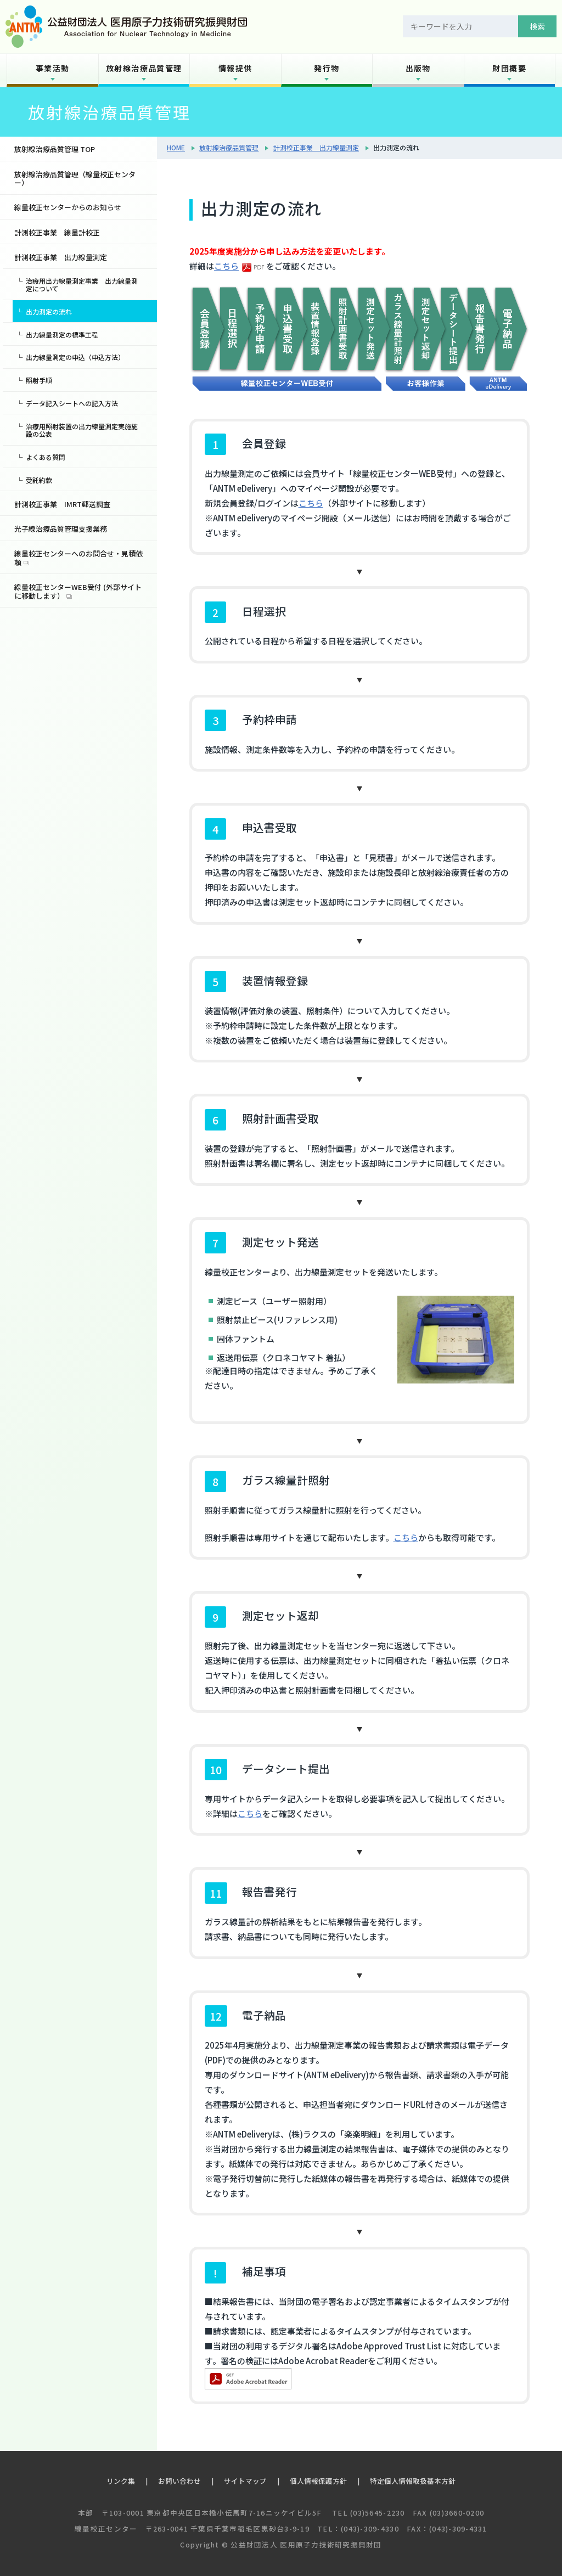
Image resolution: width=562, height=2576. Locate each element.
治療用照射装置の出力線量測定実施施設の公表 (82, 429)
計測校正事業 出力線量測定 (316, 147)
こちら (226, 266)
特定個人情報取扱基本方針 (413, 2481)
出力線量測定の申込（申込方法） (75, 357)
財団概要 (509, 68)
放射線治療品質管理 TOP (54, 149)
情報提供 (235, 68)
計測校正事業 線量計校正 (57, 232)
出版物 (418, 68)
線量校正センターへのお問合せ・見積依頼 (78, 557)
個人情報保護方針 (318, 2481)
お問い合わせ (179, 2481)
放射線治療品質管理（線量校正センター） (75, 178)
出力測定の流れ (49, 311)
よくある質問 (45, 457)
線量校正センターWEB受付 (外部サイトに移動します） (78, 591)
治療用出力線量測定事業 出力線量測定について (82, 284)
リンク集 (120, 2481)
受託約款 (39, 480)
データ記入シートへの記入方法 (72, 403)
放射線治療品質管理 (144, 68)
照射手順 (39, 380)
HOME (176, 147)
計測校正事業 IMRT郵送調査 (62, 504)
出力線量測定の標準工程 (62, 334)
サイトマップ (245, 2481)
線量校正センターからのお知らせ (67, 207)
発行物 (326, 68)
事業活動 (53, 68)
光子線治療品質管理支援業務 (60, 529)
